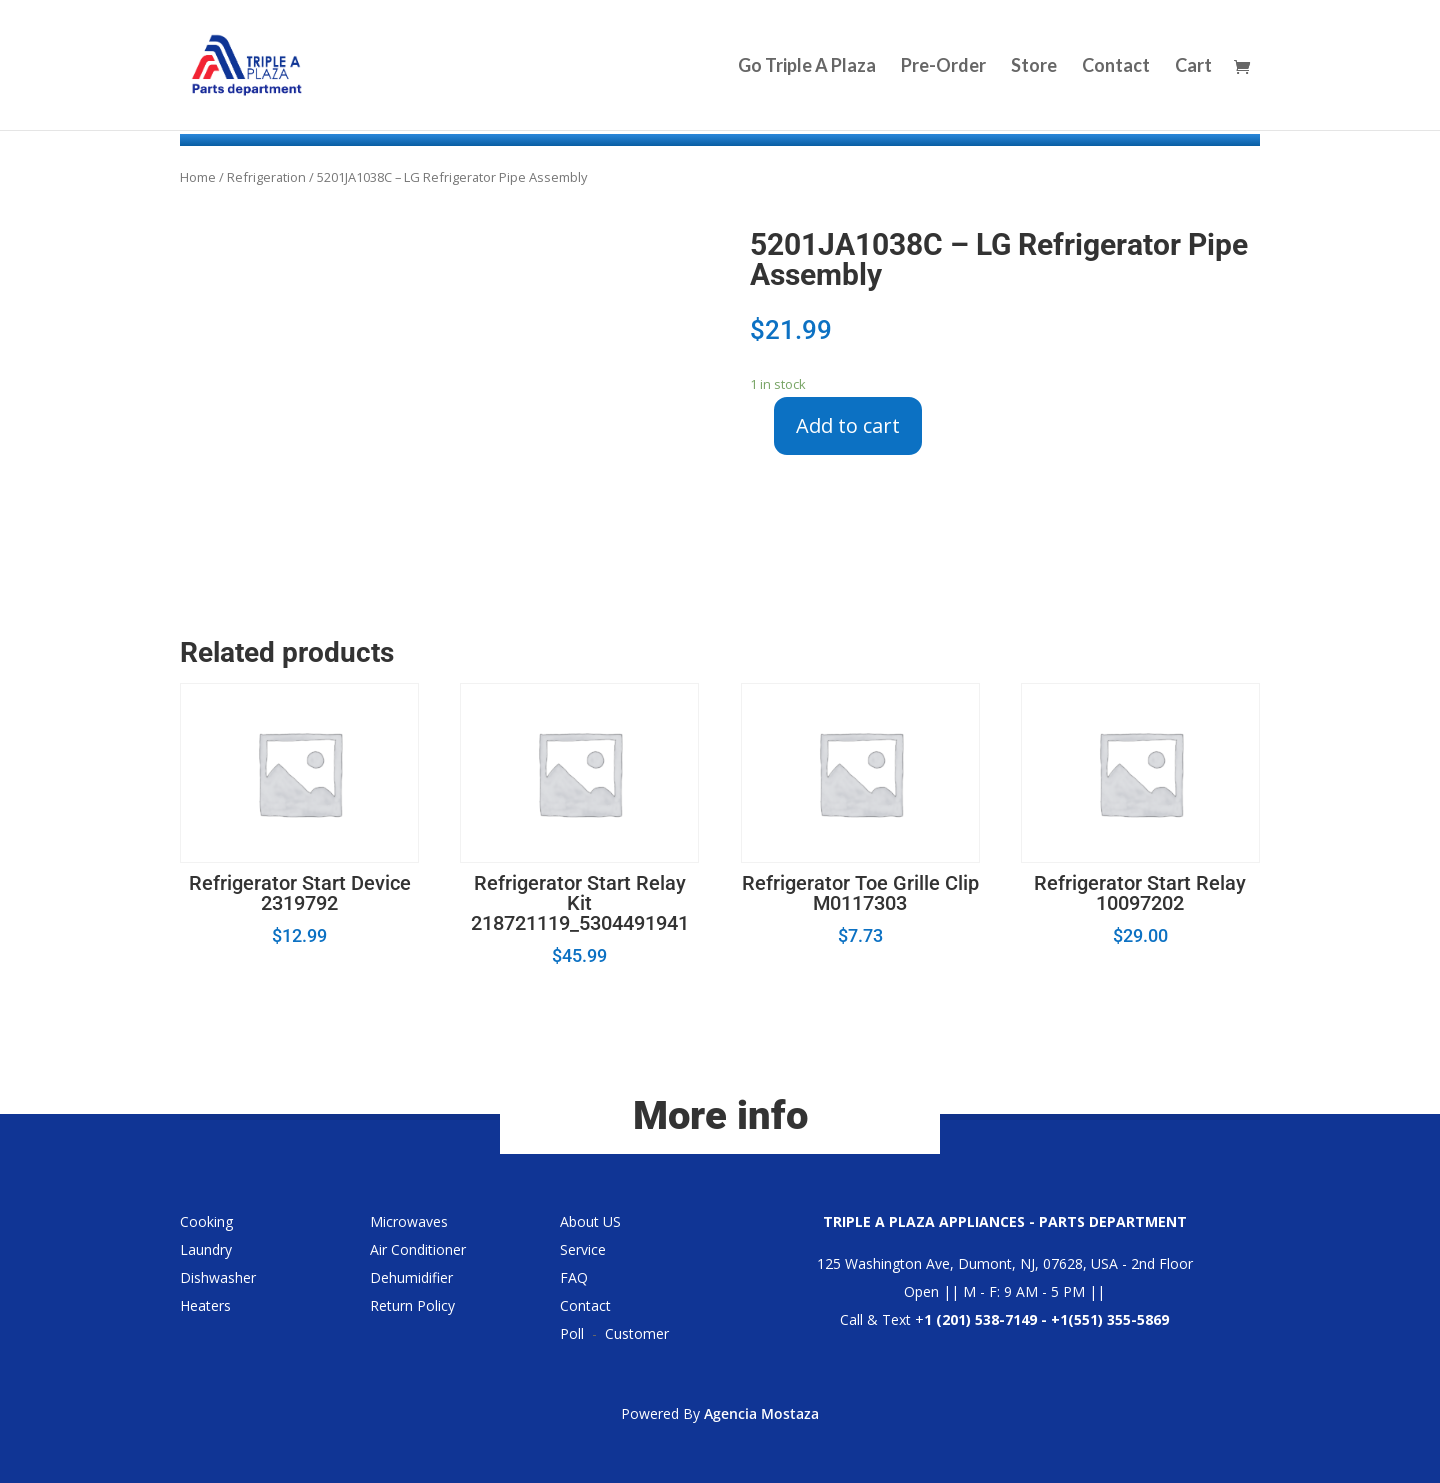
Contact (1116, 67)
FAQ (574, 1277)
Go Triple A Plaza (807, 67)
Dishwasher (218, 1277)
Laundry (206, 1249)
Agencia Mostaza (761, 1413)
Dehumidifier (411, 1277)
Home (198, 177)
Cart (1193, 67)
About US (590, 1221)
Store (1034, 67)
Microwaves (409, 1221)
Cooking (206, 1221)
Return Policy (412, 1305)
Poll (572, 1333)
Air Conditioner (418, 1249)
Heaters (205, 1305)
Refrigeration (266, 177)
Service (583, 1249)
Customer (637, 1333)
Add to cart (848, 425)
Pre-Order (943, 67)
